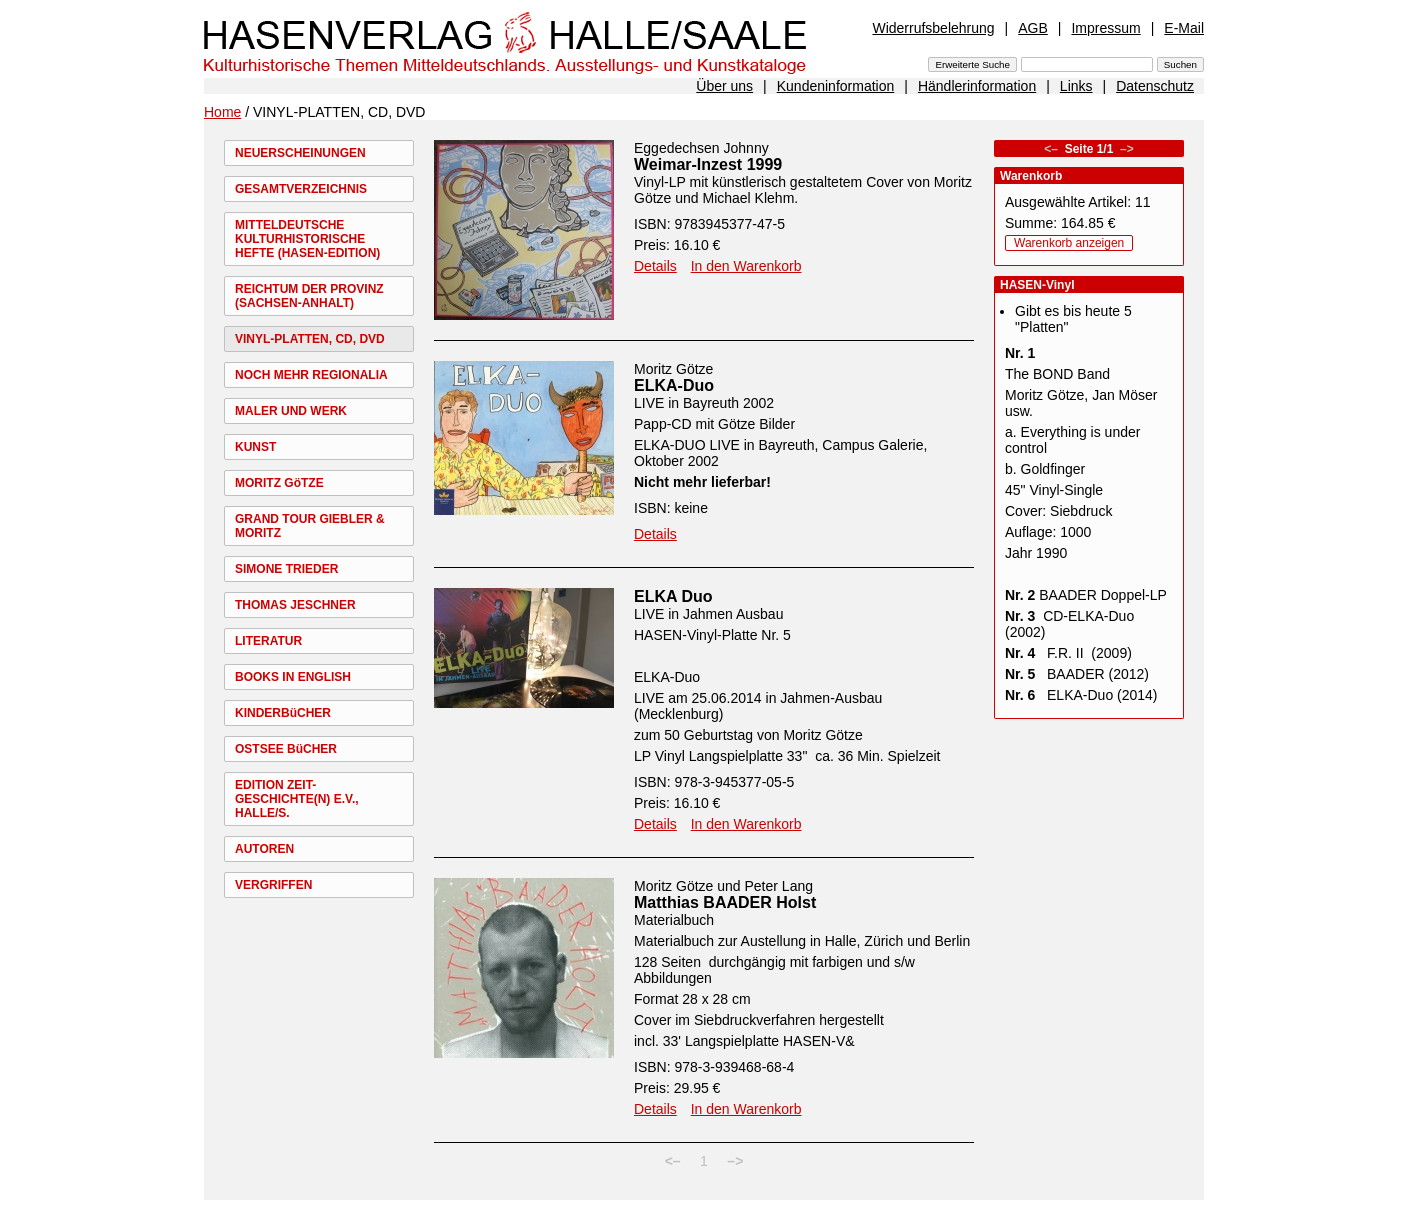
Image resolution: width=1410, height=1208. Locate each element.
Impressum (1105, 28)
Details (655, 266)
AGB (1033, 28)
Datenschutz (1155, 86)
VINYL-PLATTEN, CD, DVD (310, 339)
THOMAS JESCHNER (295, 605)
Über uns (724, 86)
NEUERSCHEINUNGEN (300, 153)
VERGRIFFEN (273, 885)
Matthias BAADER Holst (725, 902)
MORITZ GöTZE (279, 483)
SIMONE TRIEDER (286, 569)
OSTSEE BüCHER (286, 749)
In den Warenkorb (746, 266)
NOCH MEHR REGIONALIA (311, 375)
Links (1076, 86)
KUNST (255, 447)
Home (222, 112)
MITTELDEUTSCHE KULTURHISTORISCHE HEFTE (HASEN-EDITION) (307, 239)
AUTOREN (264, 849)
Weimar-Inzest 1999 (708, 164)
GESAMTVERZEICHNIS (301, 189)
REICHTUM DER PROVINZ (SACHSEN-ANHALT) (309, 296)
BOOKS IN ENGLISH (293, 677)
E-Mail (1184, 28)
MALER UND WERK (291, 411)
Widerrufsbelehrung (933, 28)
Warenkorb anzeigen (1069, 243)
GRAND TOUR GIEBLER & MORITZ (310, 526)
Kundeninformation (836, 86)
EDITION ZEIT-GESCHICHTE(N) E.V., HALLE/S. (297, 799)
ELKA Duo (673, 596)
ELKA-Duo (674, 385)
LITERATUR (268, 641)
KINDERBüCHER (283, 713)
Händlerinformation (977, 86)
